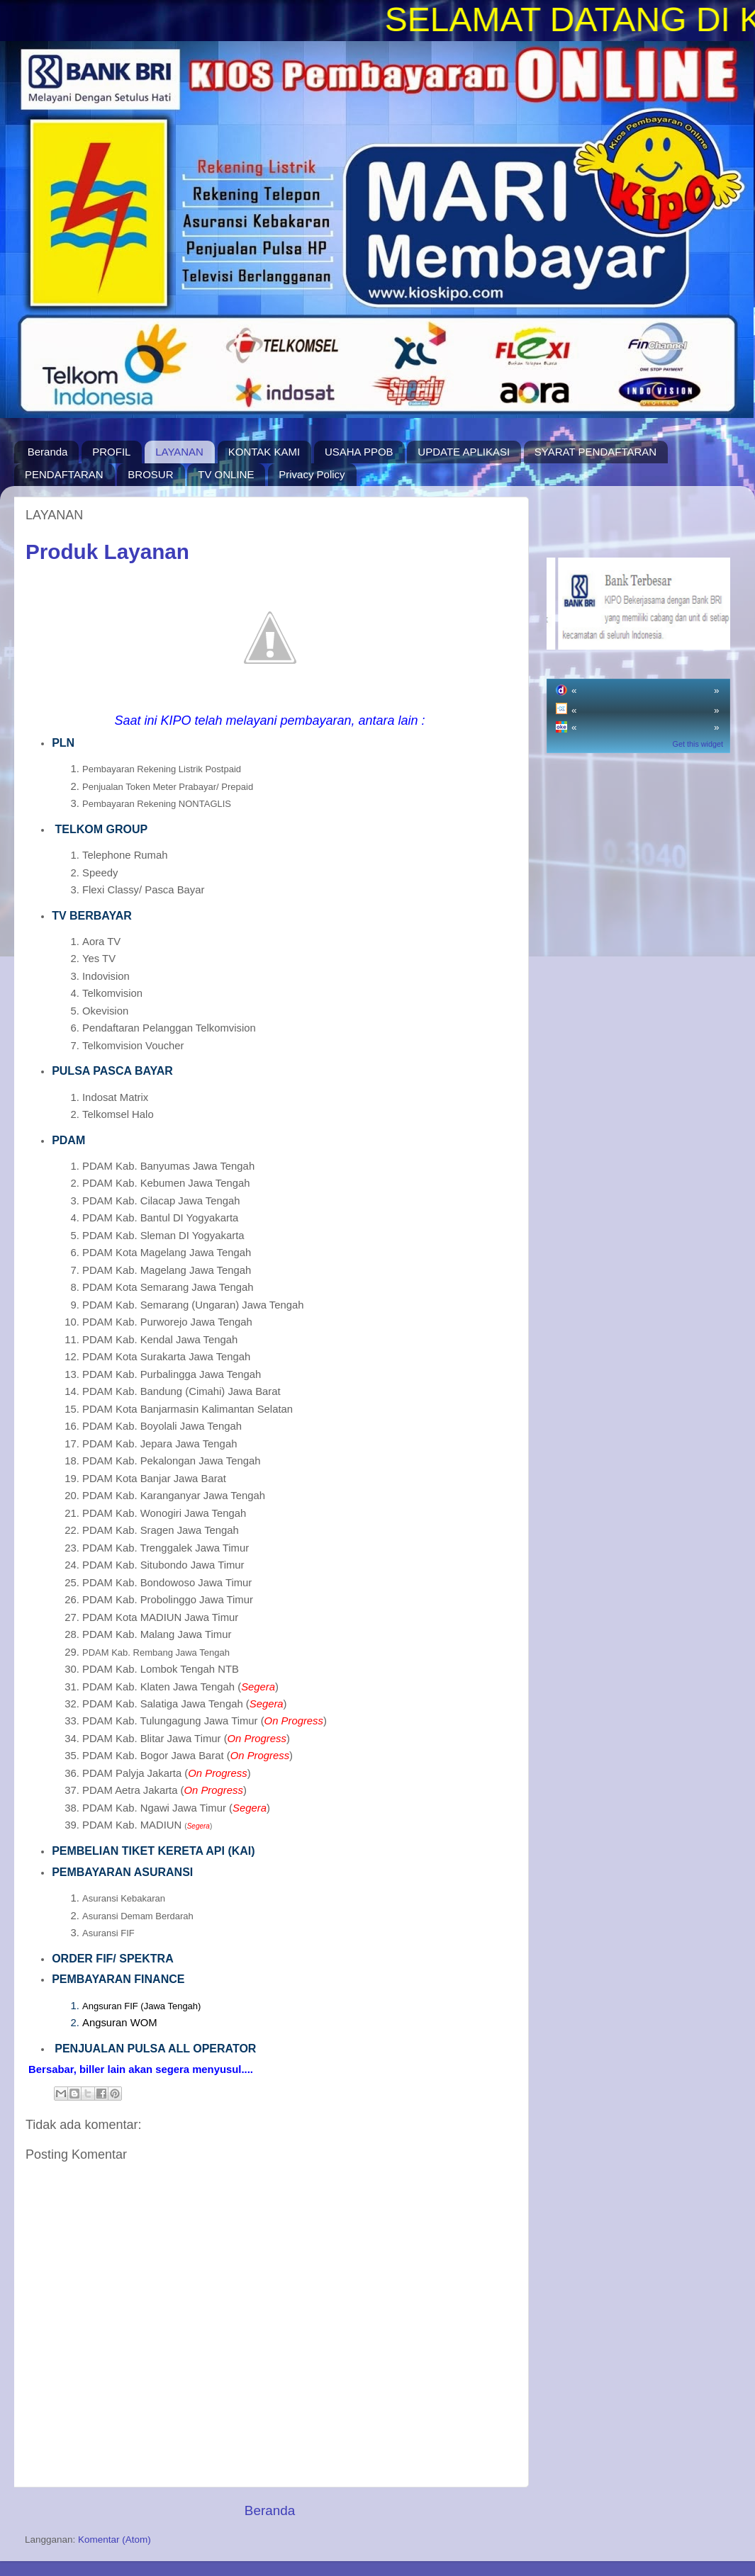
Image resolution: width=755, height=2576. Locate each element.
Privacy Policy (312, 474)
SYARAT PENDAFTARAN (595, 452)
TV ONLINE (226, 474)
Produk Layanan (107, 551)
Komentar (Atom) (114, 2539)
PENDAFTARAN (64, 474)
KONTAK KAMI (264, 452)
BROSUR (150, 474)
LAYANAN (179, 452)
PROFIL (111, 452)
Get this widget (698, 744)
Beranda (48, 452)
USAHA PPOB (359, 452)
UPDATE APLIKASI (464, 452)
